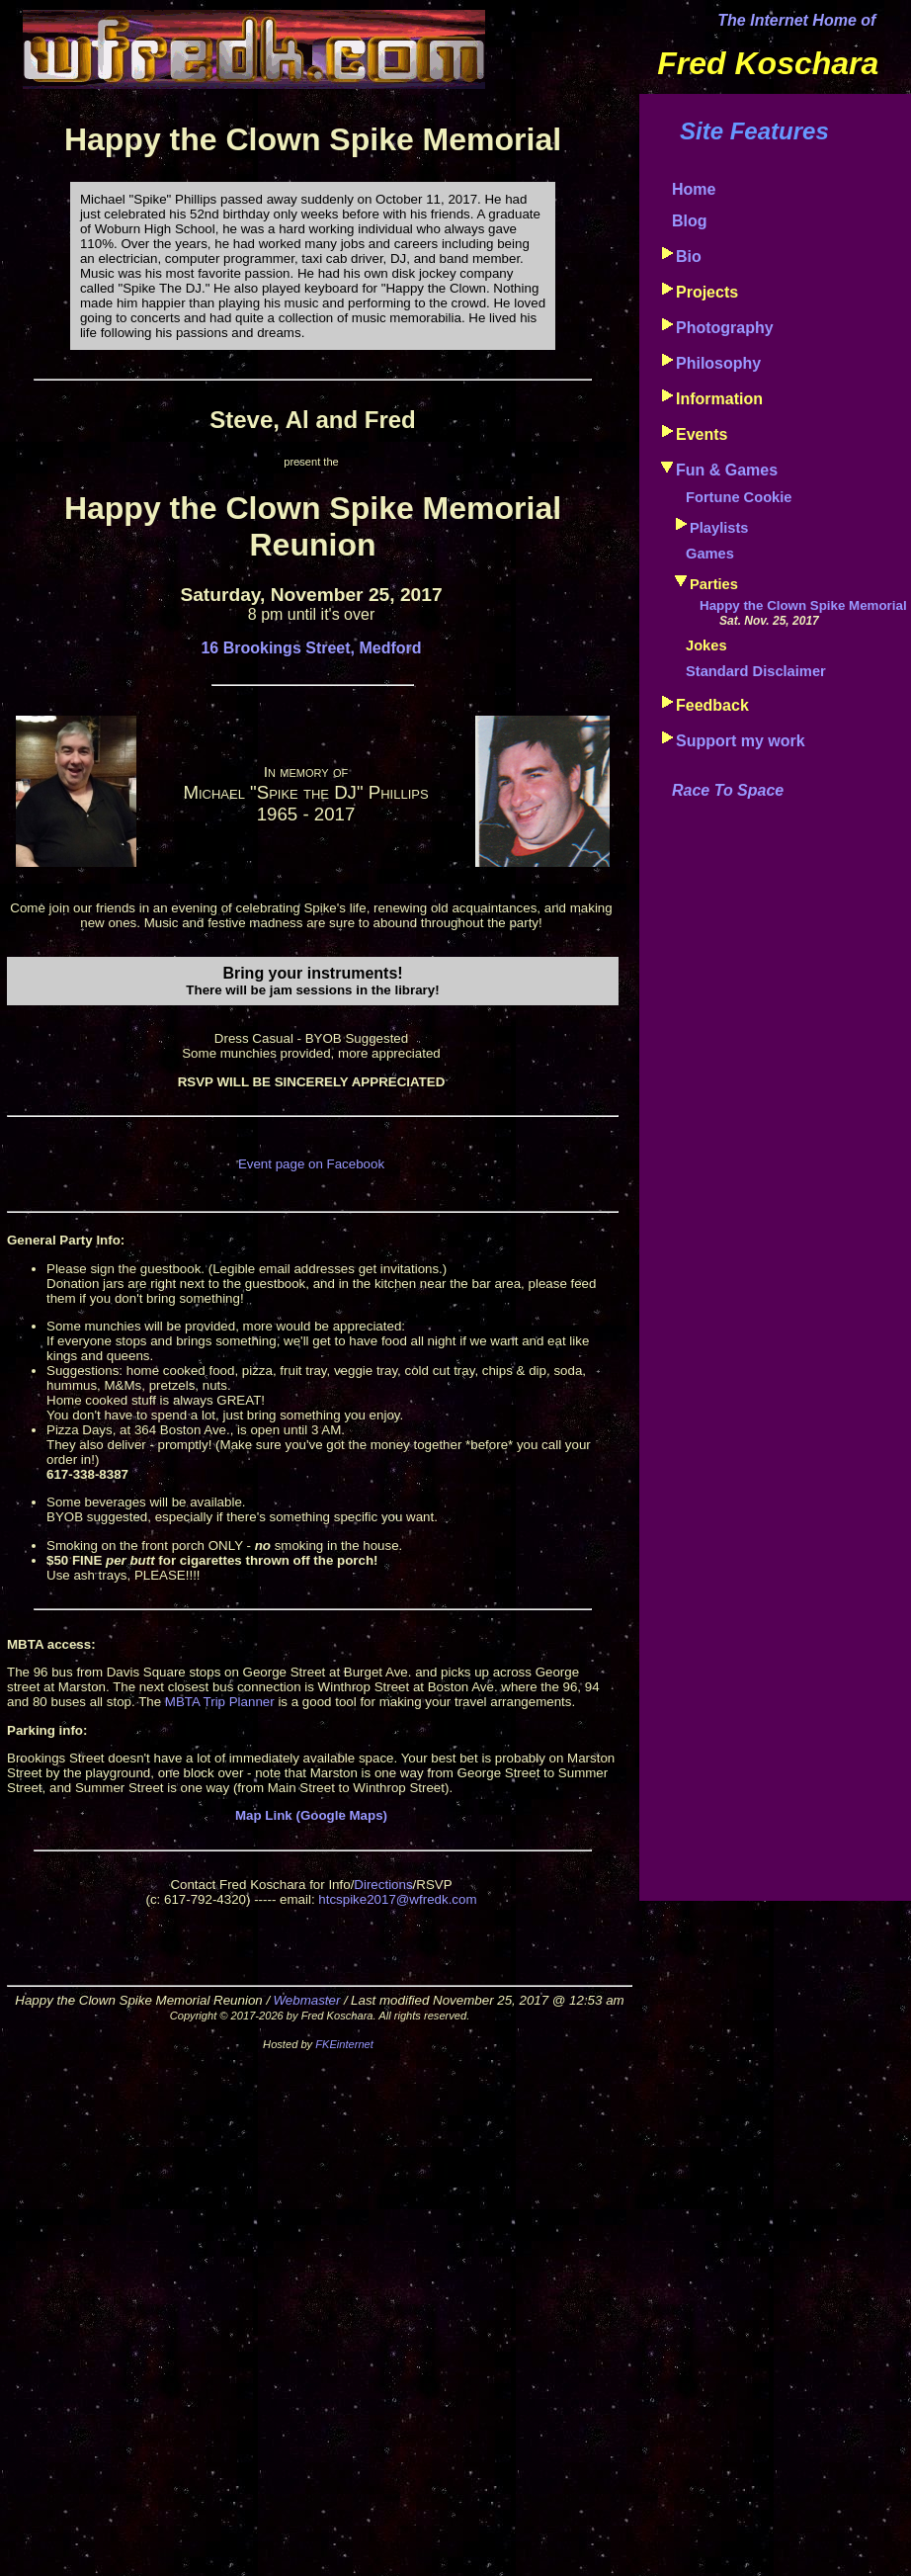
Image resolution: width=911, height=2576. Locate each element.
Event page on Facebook (311, 1164)
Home (693, 189)
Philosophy (718, 363)
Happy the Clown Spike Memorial (803, 605)
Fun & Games (727, 470)
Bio (689, 256)
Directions (383, 1884)
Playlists (719, 528)
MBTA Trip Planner (220, 1701)
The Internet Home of (796, 20)
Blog (689, 221)
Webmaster (306, 2000)
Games (710, 553)
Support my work (740, 740)
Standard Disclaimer (756, 671)
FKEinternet (344, 2044)
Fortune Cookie (738, 497)
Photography (725, 327)
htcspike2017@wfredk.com (397, 1899)
